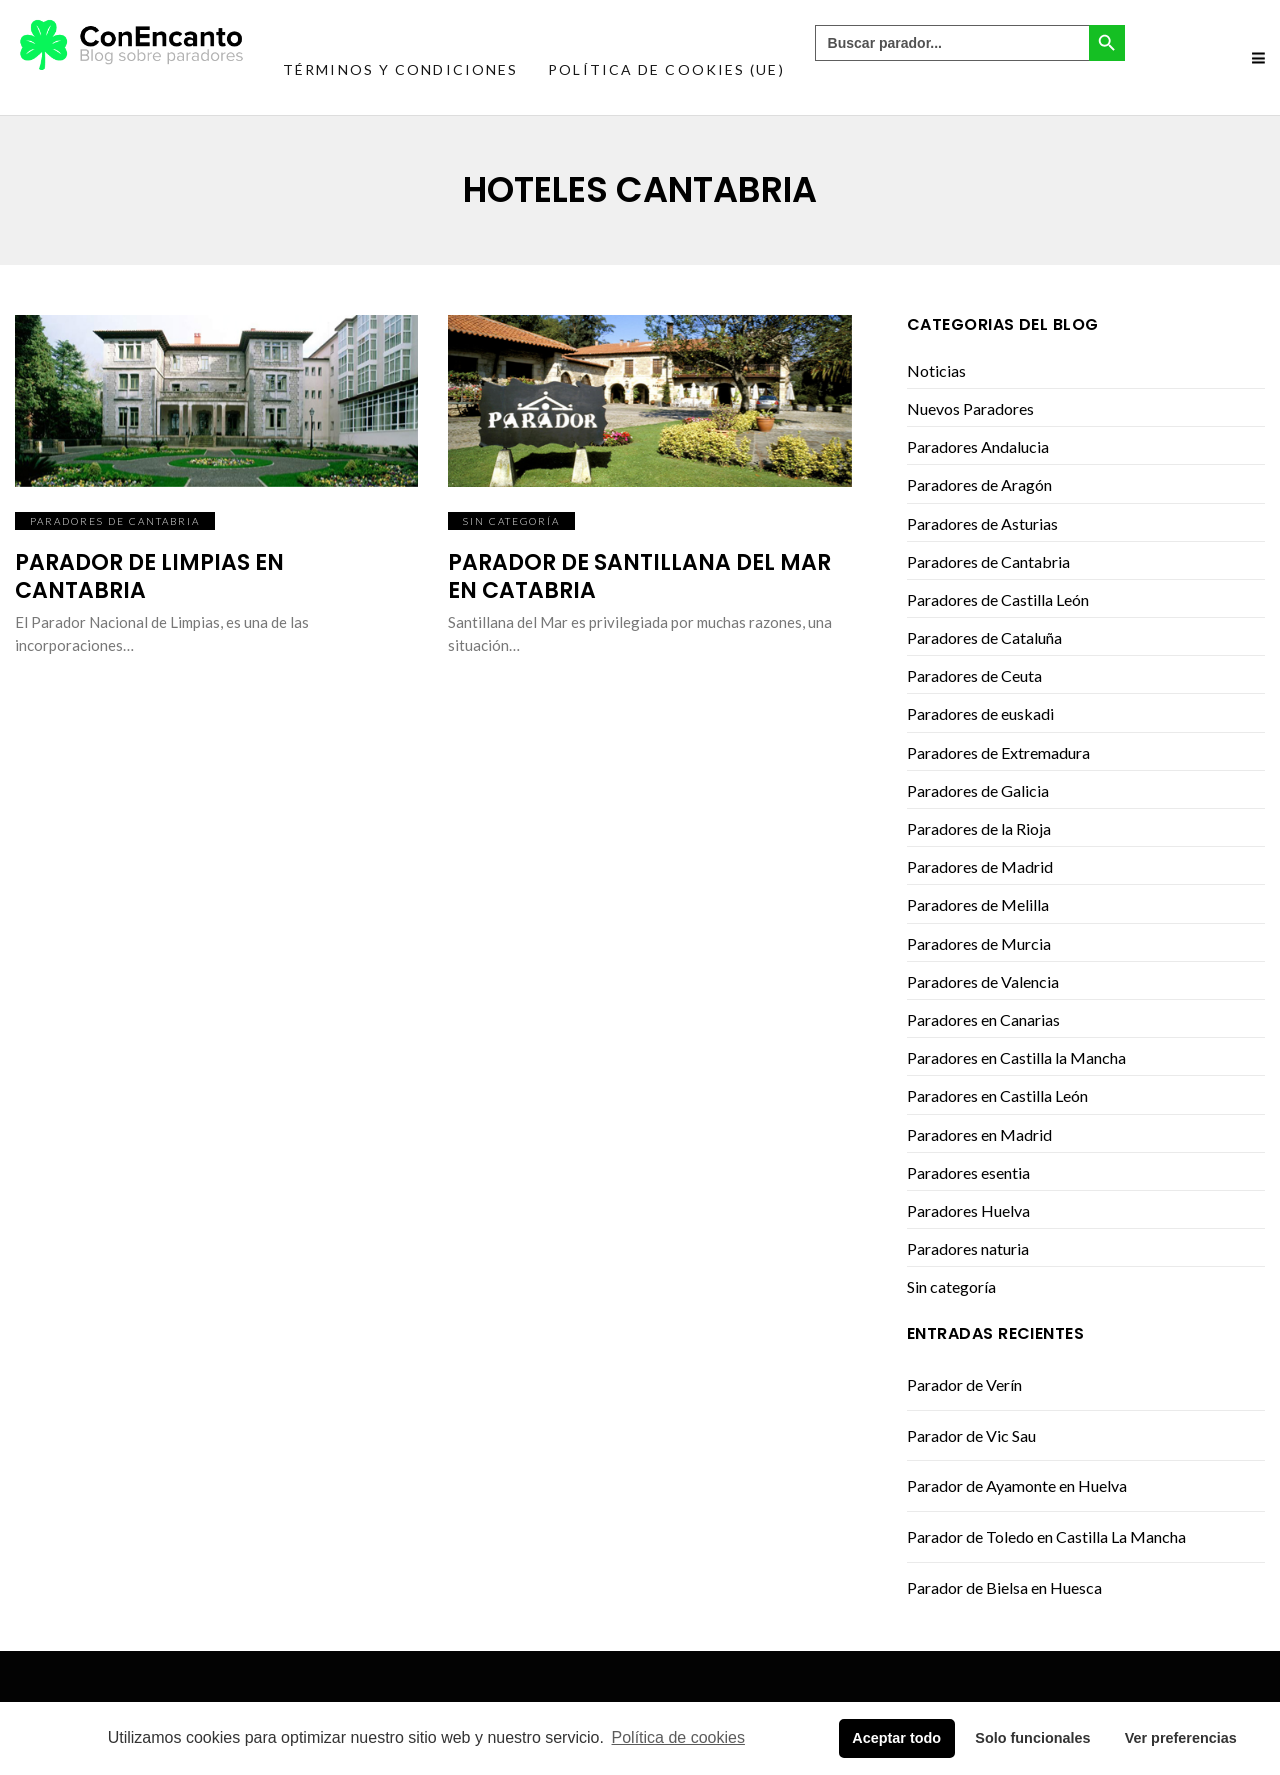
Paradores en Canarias (983, 1019)
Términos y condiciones (400, 69)
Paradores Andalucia (978, 446)
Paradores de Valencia (983, 981)
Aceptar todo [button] (896, 1738)
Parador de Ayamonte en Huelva (1017, 1485)
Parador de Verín (964, 1384)
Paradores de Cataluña (984, 637)
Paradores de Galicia (978, 790)
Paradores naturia (968, 1248)
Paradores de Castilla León (998, 599)
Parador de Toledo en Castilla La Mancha (1046, 1536)
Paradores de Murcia (979, 943)
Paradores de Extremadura (998, 752)
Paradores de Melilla (978, 904)
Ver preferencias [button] (1181, 1738)
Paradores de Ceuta (974, 675)
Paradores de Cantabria (115, 521)
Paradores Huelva (968, 1210)
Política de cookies (678, 1737)
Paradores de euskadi (980, 713)
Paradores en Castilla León (997, 1095)
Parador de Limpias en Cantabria (149, 577)
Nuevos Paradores (970, 408)
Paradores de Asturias (982, 523)
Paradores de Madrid (980, 866)
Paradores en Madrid (979, 1134)
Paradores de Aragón (979, 484)
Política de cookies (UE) (666, 69)
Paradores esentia (968, 1172)
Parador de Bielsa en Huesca (1004, 1587)
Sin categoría (511, 521)
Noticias (936, 370)
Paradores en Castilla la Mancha (1016, 1057)
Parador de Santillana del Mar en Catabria (639, 577)
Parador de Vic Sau (971, 1435)
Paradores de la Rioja (979, 828)
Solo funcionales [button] (1032, 1738)
